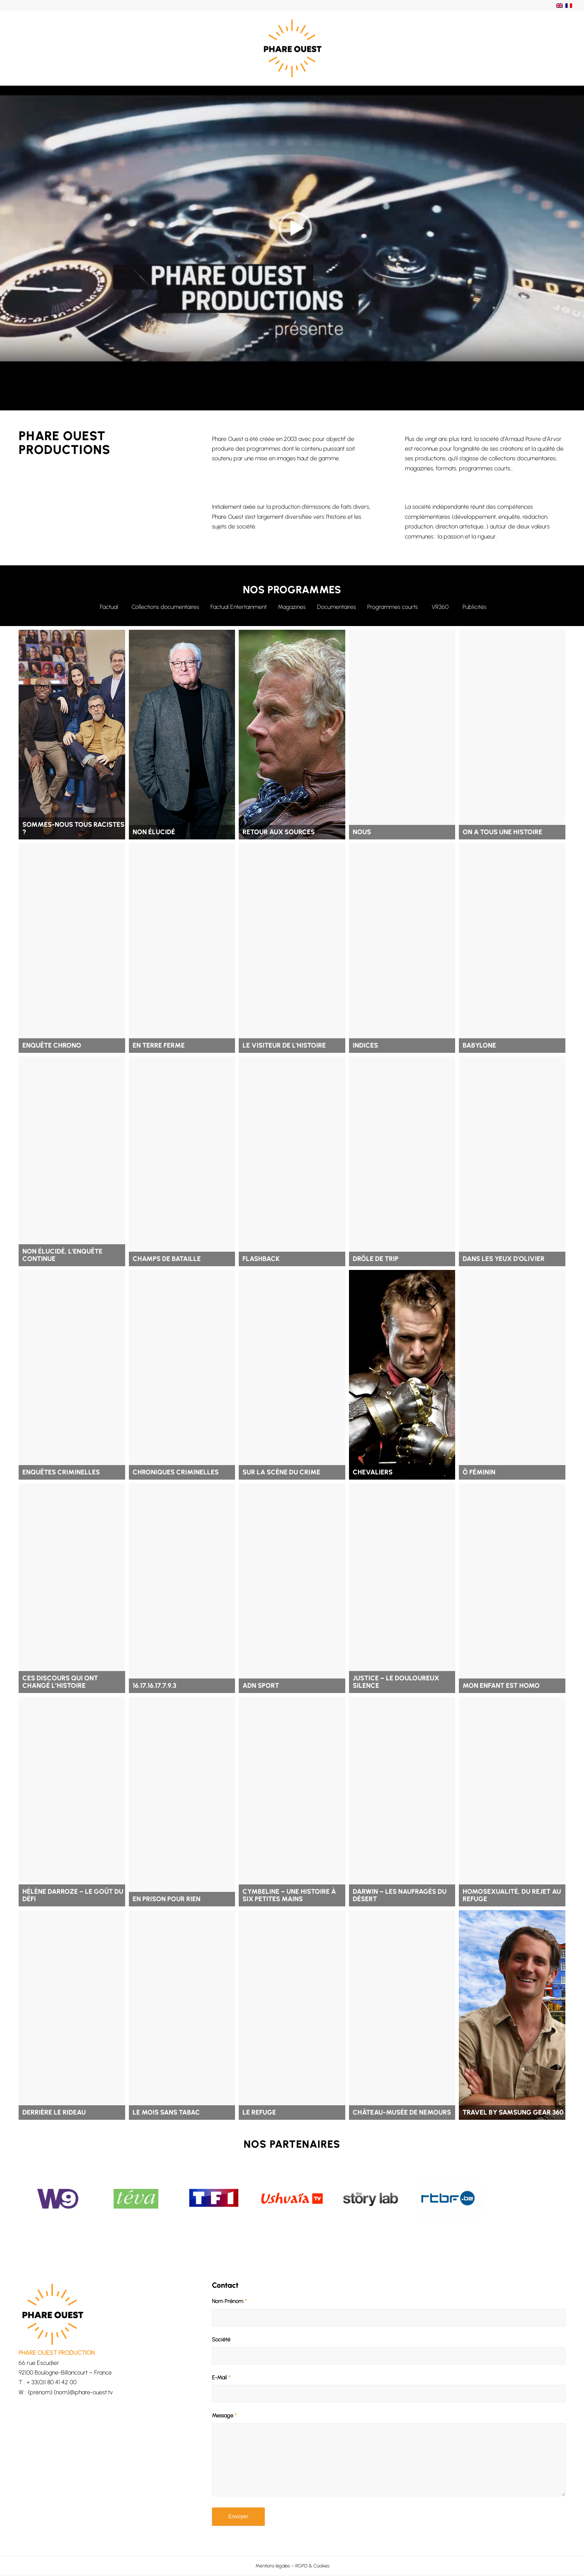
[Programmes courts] (393, 606)
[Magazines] (292, 606)
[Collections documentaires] (165, 606)
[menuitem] (292, 2565)
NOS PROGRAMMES (292, 589)
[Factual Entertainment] (238, 606)
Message (224, 2415)
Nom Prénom (229, 2301)
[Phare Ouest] (292, 48)
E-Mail (221, 2377)
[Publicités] (474, 606)
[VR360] (440, 606)
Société (221, 2339)
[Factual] (109, 606)
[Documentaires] (336, 606)
